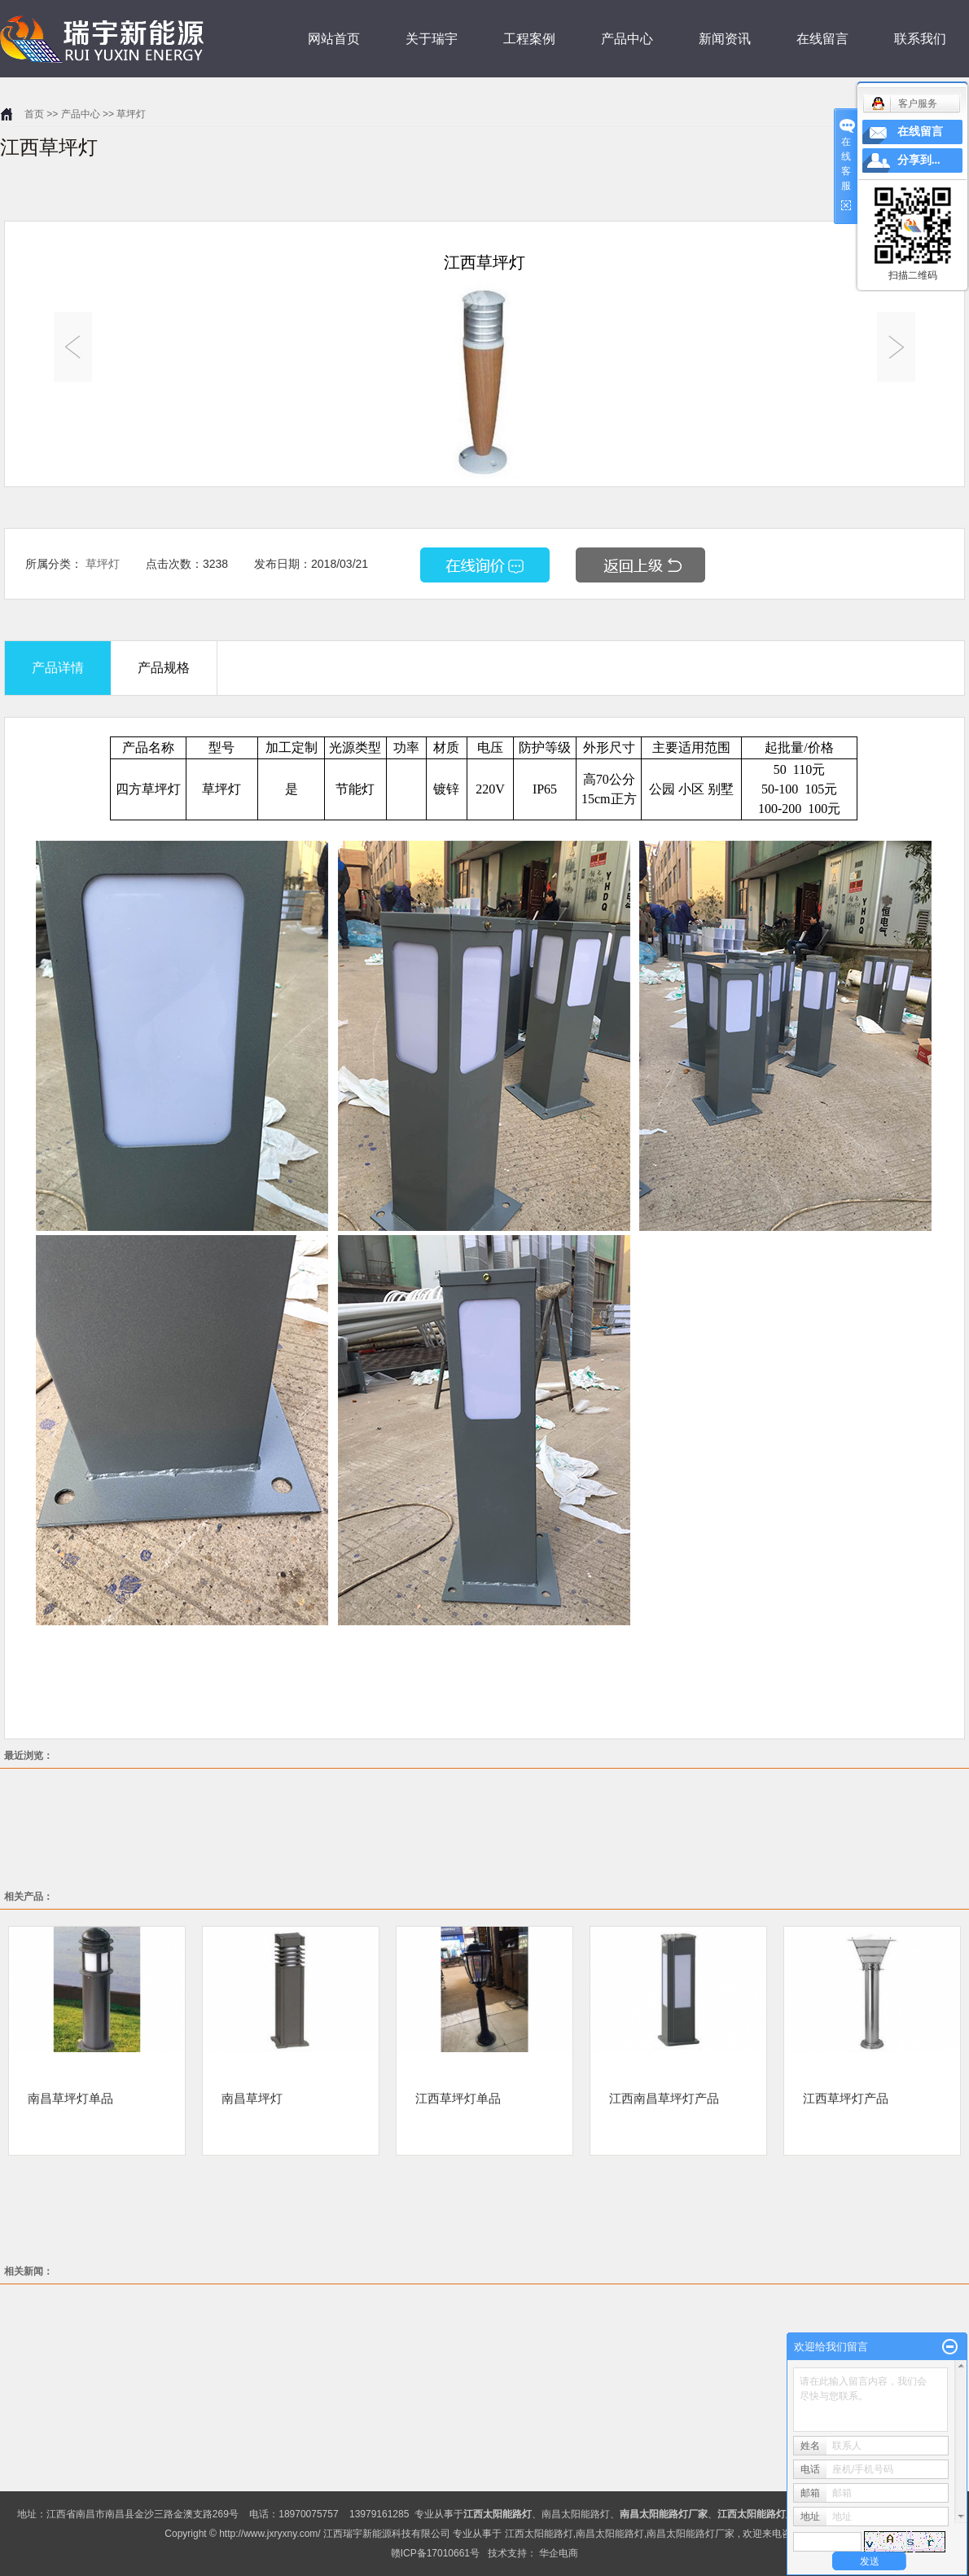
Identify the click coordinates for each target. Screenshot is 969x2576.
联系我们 (920, 39)
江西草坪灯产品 (845, 2097)
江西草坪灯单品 (458, 2097)
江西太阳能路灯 (539, 2533)
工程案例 (529, 39)
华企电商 (558, 2553)
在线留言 (822, 39)
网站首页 (334, 39)
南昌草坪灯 (252, 2097)
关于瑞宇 (432, 39)
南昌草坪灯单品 (70, 2097)
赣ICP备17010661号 (435, 2553)
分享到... (918, 160)
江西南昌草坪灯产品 (664, 2097)
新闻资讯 (725, 39)
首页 (34, 114)
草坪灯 (131, 114)
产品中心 (627, 39)
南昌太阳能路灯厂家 (690, 2533)
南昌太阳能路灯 (576, 2514)
